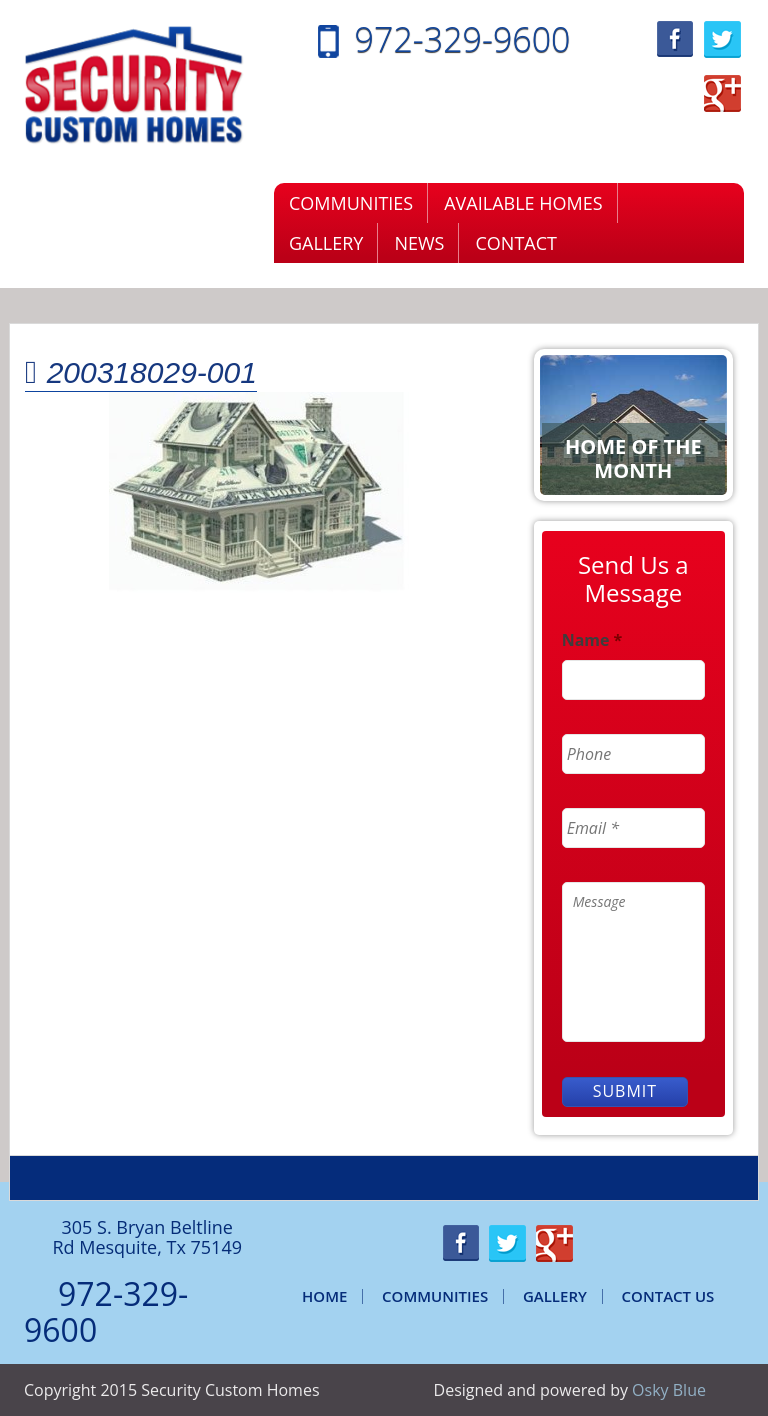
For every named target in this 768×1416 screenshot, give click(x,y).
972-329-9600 (463, 39)
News (419, 243)
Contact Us (668, 1296)
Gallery (326, 243)
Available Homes (523, 203)
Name (592, 640)
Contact (515, 243)
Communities (351, 203)
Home (324, 1296)
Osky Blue (669, 1390)
